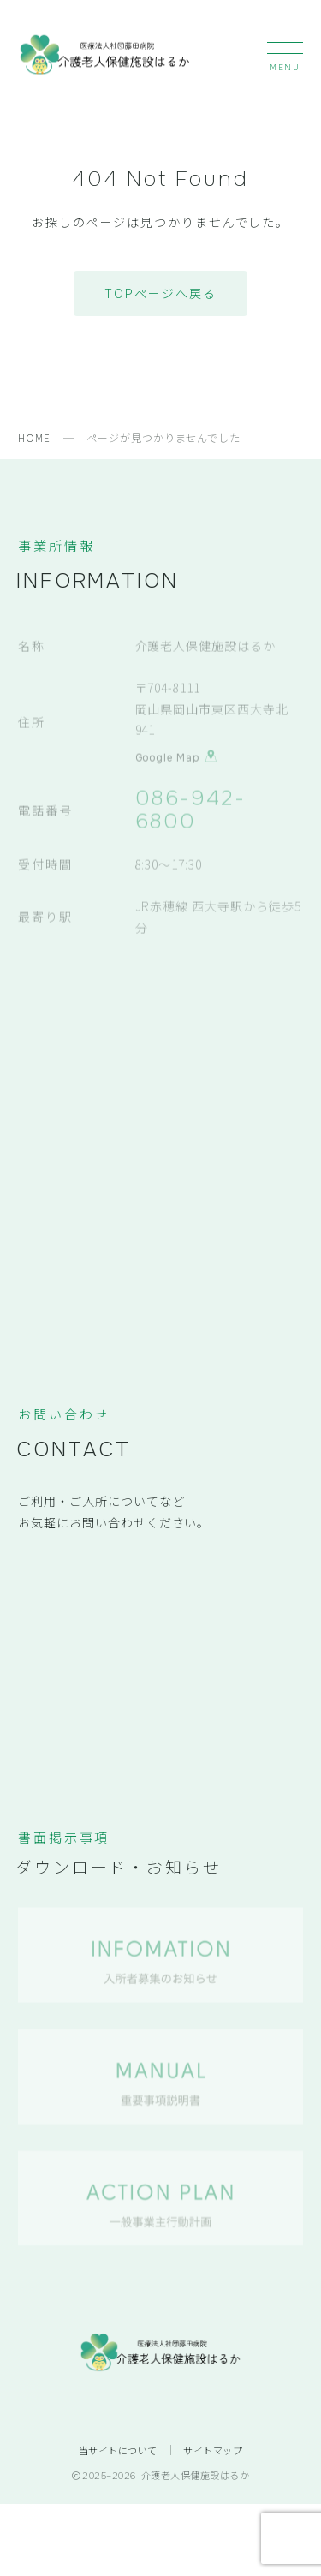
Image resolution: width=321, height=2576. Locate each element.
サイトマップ (212, 2450)
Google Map (176, 756)
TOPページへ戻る (160, 293)
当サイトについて (118, 2450)
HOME (34, 437)
